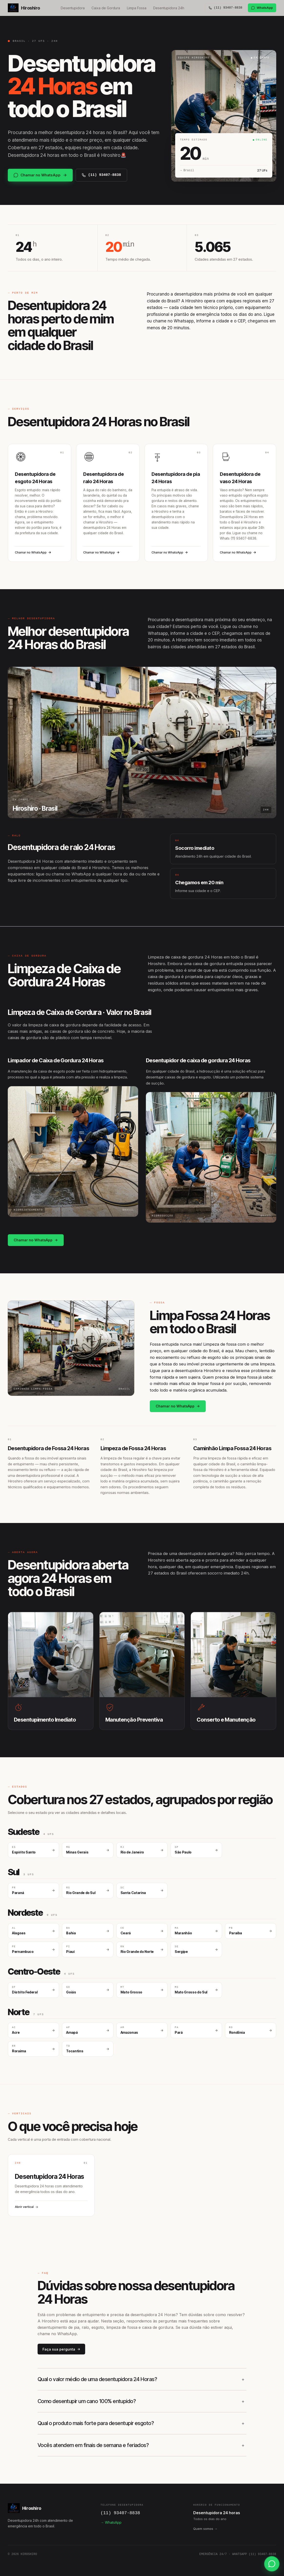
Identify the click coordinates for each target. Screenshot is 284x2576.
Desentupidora (73, 8)
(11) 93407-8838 (101, 175)
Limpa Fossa (136, 8)
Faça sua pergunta (61, 2349)
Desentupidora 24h (168, 8)
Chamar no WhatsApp (40, 175)
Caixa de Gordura (105, 8)
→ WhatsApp (111, 2522)
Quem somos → (205, 2529)
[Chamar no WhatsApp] (271, 2563)
